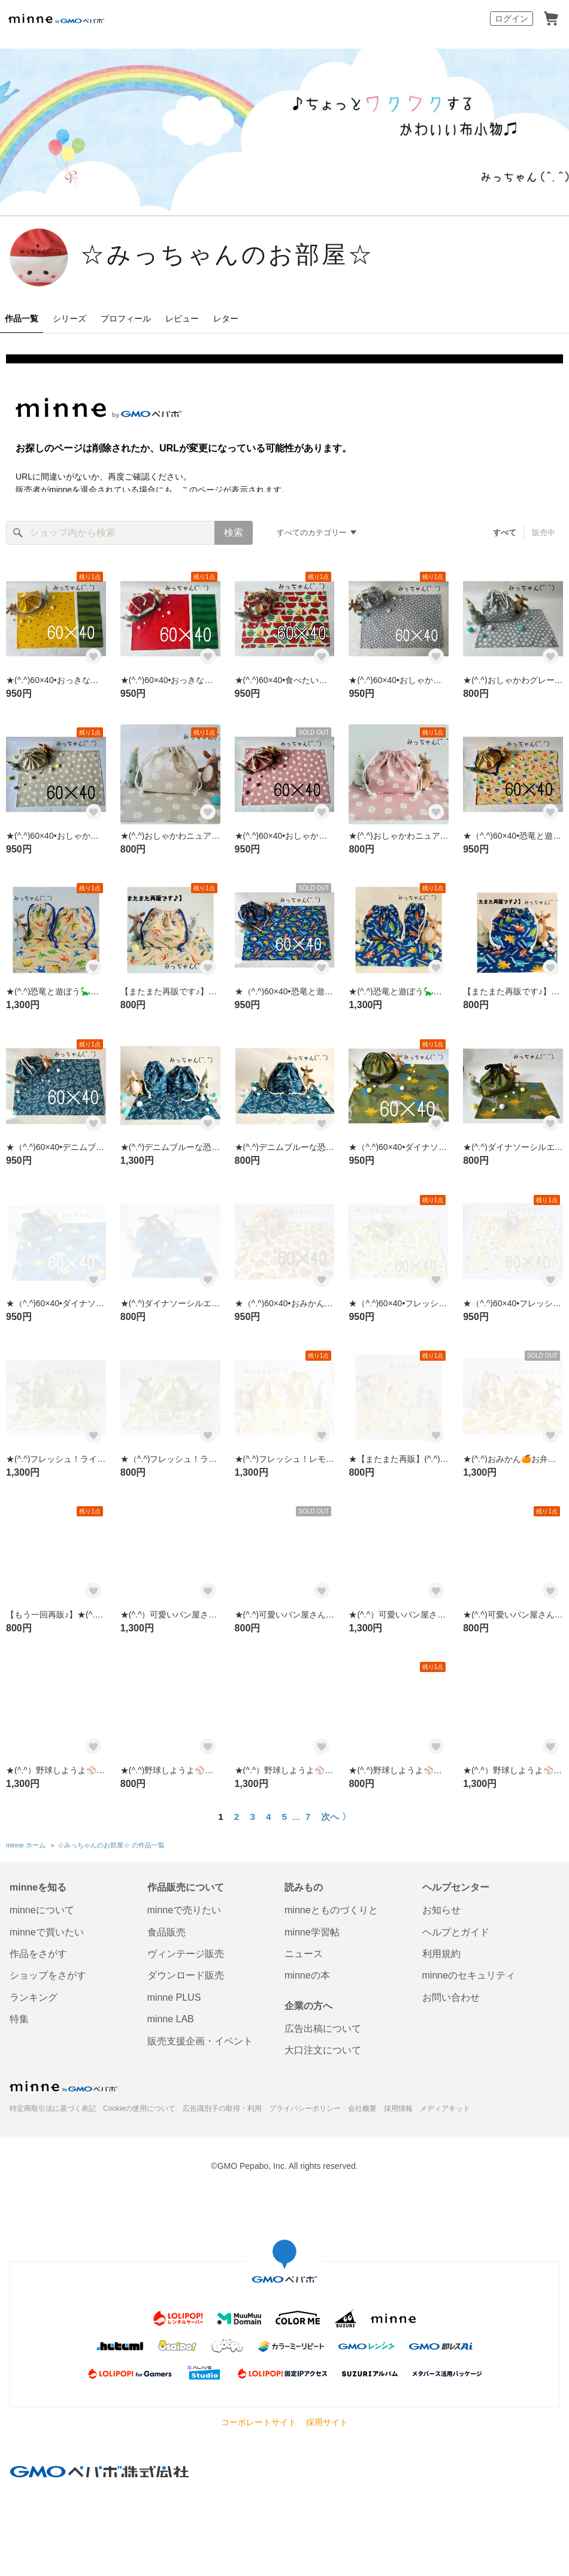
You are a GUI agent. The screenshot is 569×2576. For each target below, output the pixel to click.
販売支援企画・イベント (200, 2041)
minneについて (42, 1910)
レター (225, 318)
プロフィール (126, 318)
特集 (19, 2019)
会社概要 (362, 2108)
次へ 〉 (335, 1817)
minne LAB (170, 2019)
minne (63, 2086)
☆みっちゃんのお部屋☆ (227, 256)
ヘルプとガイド (455, 1932)
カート (551, 18)
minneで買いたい (47, 1932)
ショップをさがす (48, 1975)
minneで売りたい (184, 1910)
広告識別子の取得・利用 (222, 2108)
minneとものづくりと (331, 1910)
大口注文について (322, 2050)
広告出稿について (322, 2028)
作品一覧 (21, 318)
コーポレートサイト (258, 2422)
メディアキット (445, 2108)
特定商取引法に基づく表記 (53, 2108)
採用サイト (327, 2422)
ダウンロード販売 (185, 1975)
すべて (504, 532)
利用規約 (441, 1954)
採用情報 (398, 2108)
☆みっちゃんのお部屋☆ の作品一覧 (111, 1845)
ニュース (303, 1954)
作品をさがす (38, 1954)
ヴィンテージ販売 (185, 1954)
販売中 (543, 532)
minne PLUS (174, 1997)
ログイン (511, 18)
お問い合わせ (451, 1997)
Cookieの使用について (139, 2108)
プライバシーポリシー (305, 2108)
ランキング (33, 1997)
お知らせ (441, 1910)
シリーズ (69, 318)
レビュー (182, 318)
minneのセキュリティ (469, 1975)
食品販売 (166, 1932)
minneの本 (307, 1975)
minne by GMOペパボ (56, 18)
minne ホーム (26, 1845)
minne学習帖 (312, 1932)
